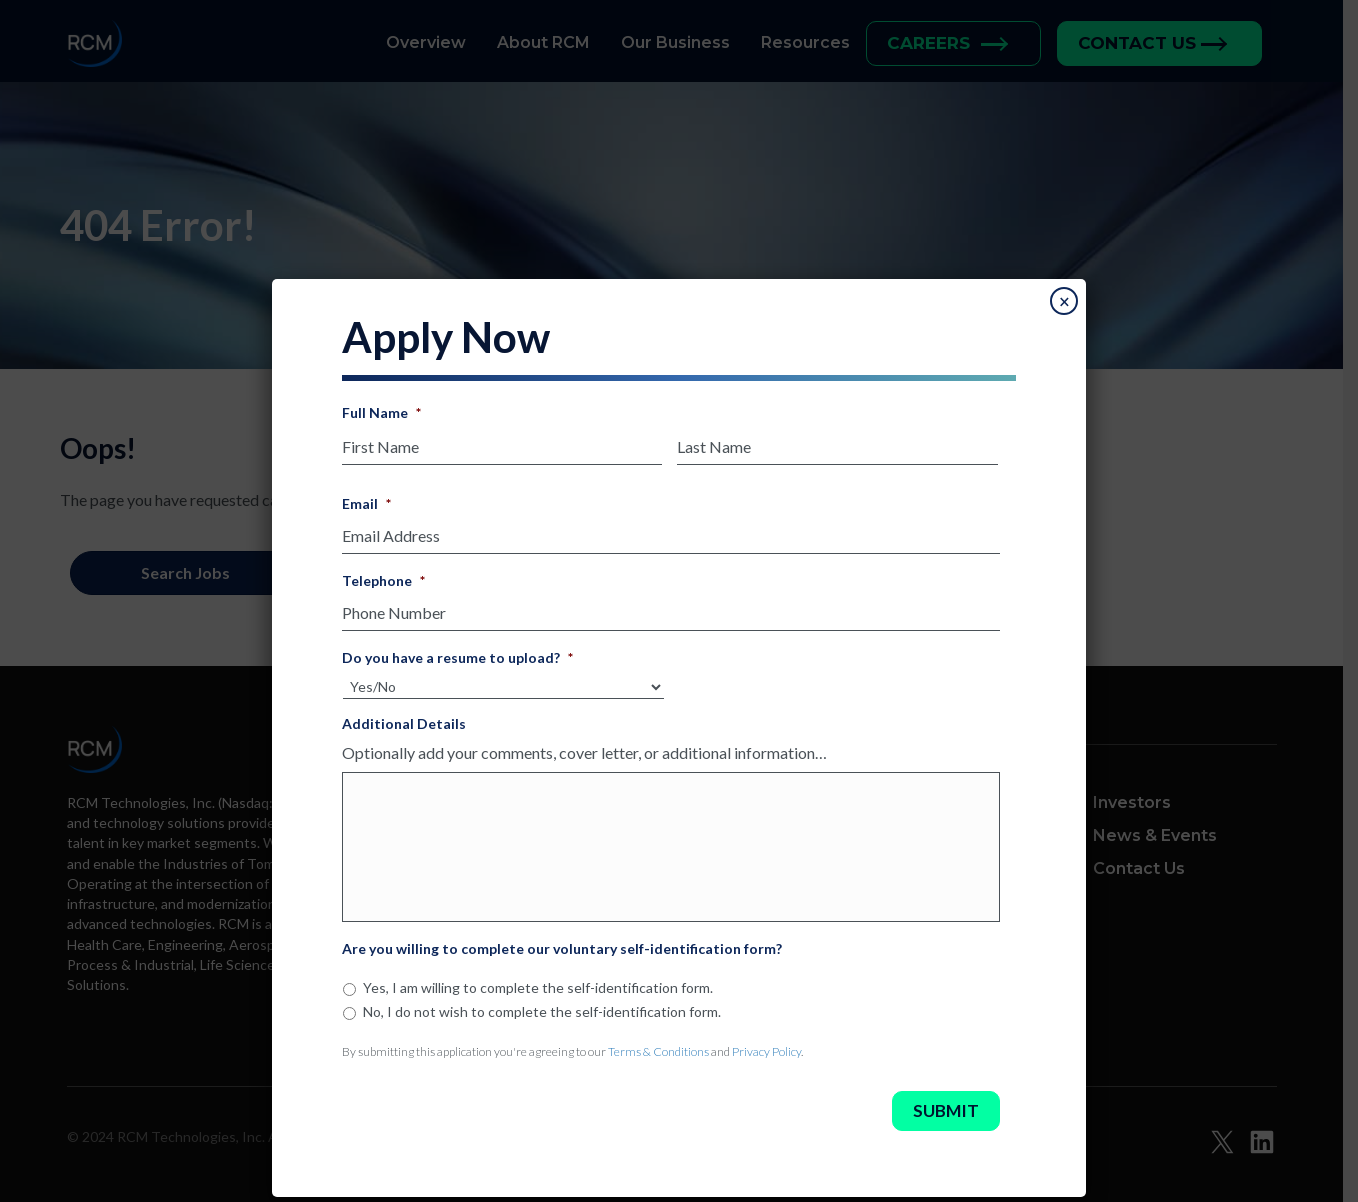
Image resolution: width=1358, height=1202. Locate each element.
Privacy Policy (766, 1054)
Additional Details (404, 717)
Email (366, 501)
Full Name (381, 412)
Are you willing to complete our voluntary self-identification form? (562, 952)
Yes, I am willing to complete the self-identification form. (538, 991)
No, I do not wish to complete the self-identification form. (542, 1014)
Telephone (383, 576)
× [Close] (1064, 302)
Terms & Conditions (658, 1054)
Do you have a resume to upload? (457, 651)
